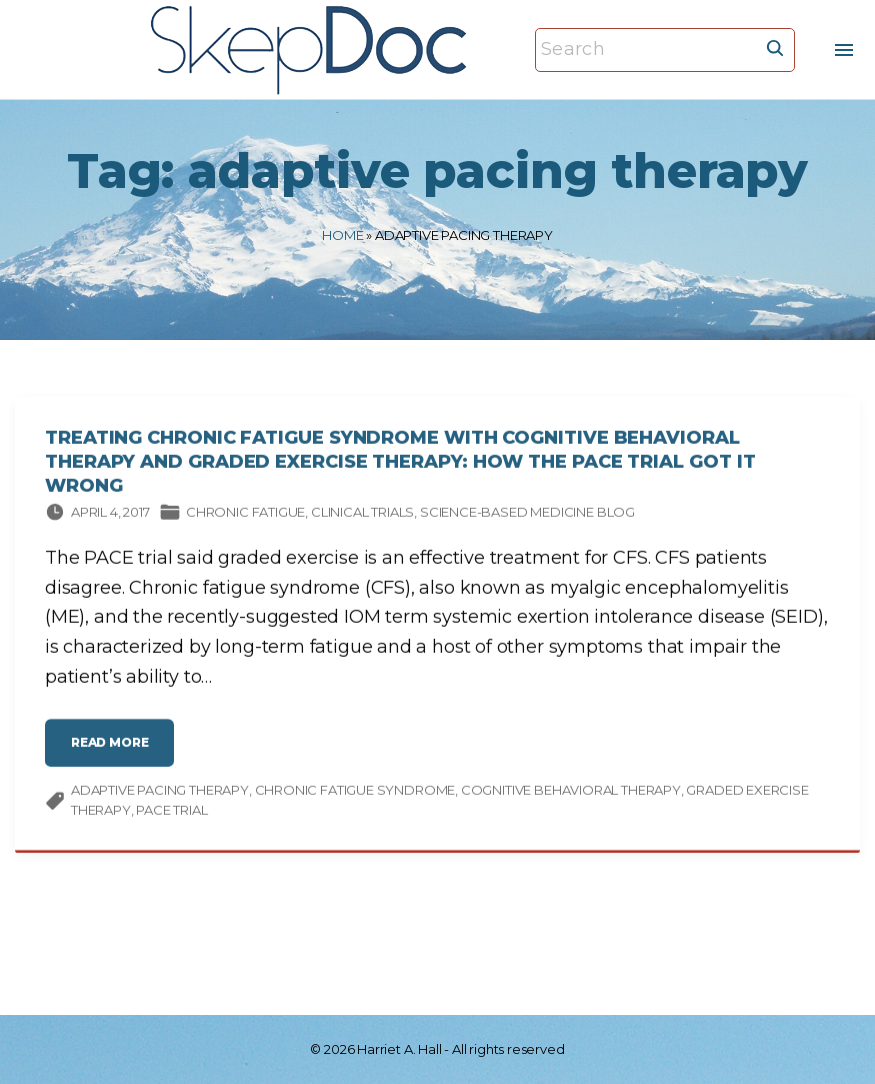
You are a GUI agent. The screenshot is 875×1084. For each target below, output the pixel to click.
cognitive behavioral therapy (571, 793)
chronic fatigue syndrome (355, 793)
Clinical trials (362, 515)
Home (342, 235)
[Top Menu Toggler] (844, 50)
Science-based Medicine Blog (527, 515)
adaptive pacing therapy (160, 793)
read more (116, 753)
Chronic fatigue (245, 515)
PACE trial (171, 813)
